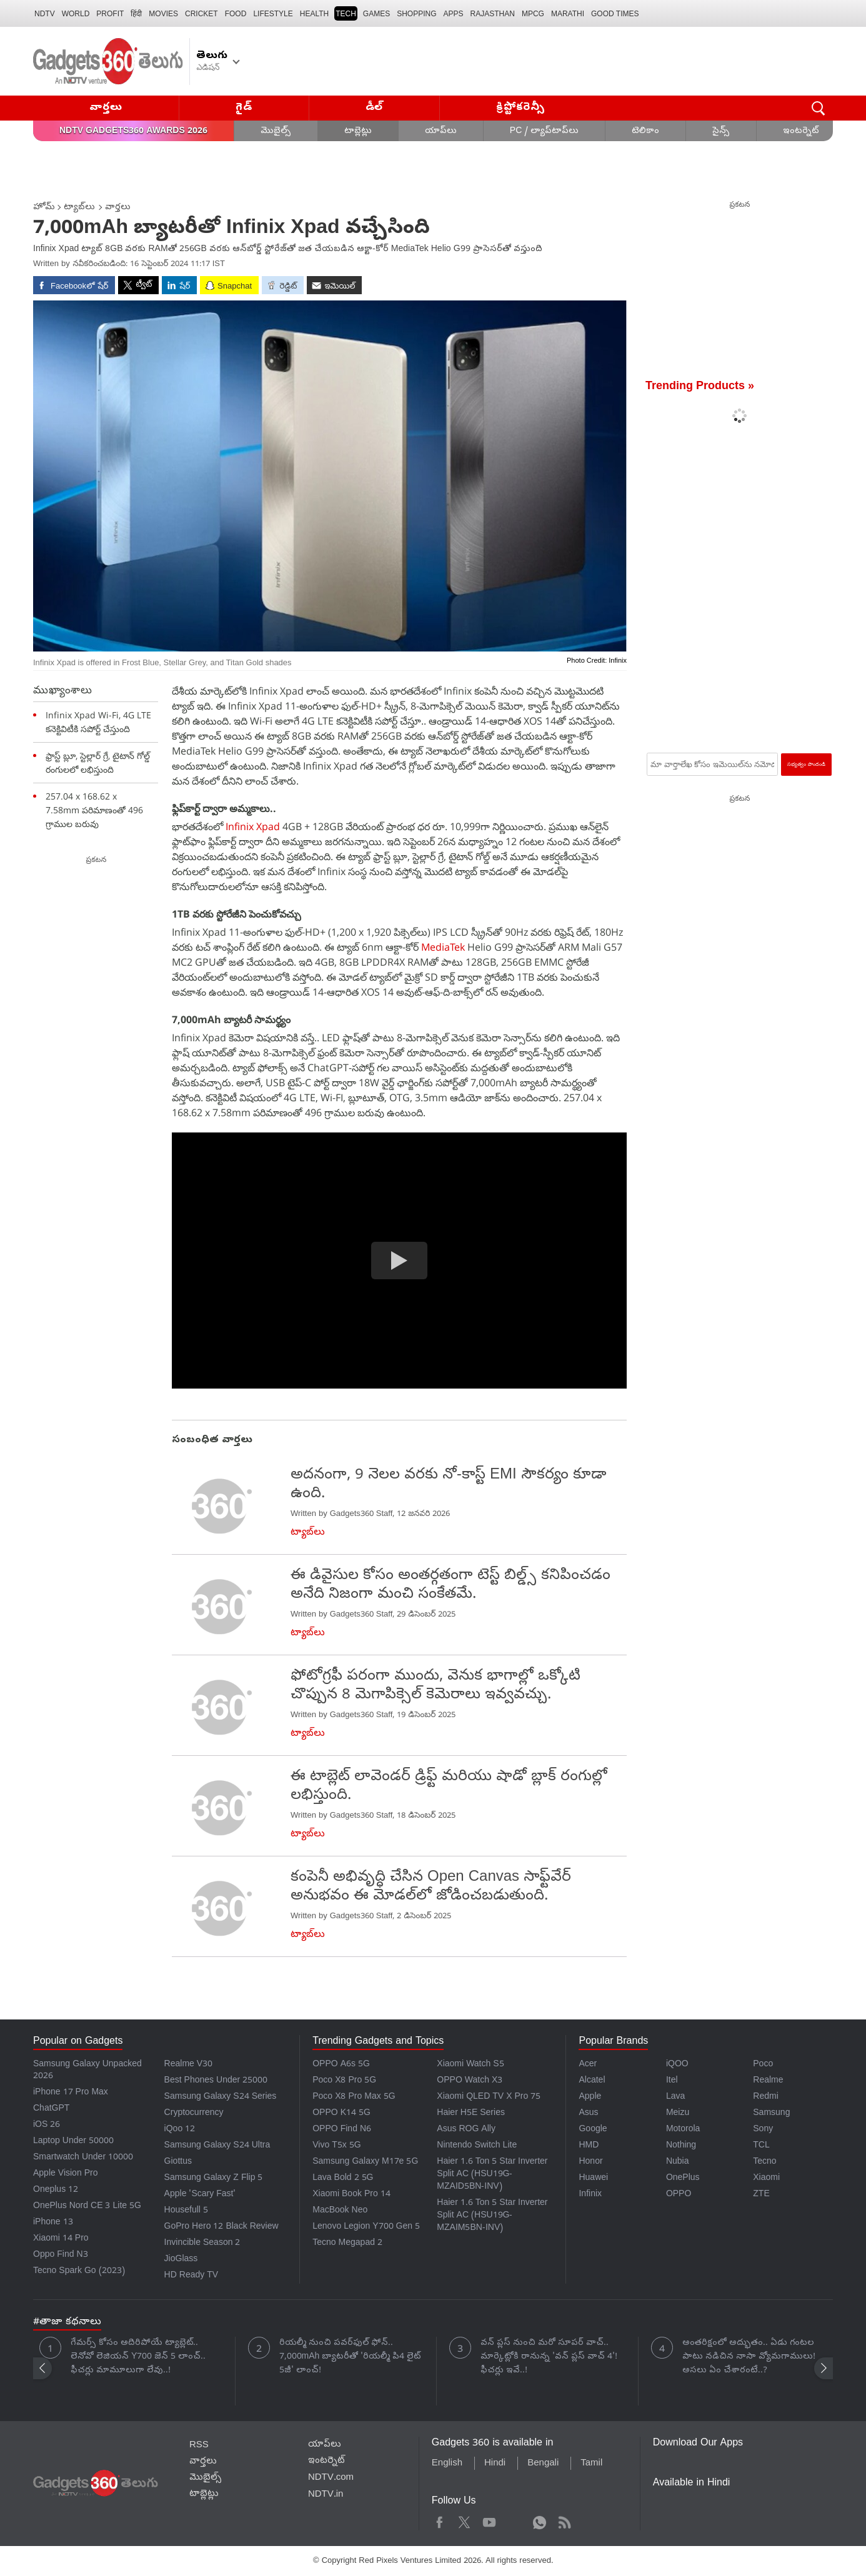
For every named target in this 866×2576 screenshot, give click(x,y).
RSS (199, 2445)
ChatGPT (51, 2109)
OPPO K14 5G (341, 2113)
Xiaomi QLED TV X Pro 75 (488, 2097)
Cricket (201, 13)
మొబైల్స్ (276, 131)
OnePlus (683, 2178)
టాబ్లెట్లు (358, 131)
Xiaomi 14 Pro (61, 2239)
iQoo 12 (180, 2130)
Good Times (615, 13)
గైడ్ (244, 108)
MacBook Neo (339, 2211)
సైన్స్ (721, 131)
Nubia (677, 2162)
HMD (589, 2146)
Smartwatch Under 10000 (83, 2158)
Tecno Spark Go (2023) (79, 2271)
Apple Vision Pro (65, 2174)
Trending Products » (699, 387)
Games (376, 13)
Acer (588, 2065)
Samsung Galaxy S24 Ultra (217, 2146)
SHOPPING (416, 13)
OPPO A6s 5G (341, 2065)
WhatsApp (539, 2520)
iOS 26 (46, 2125)
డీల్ (374, 108)
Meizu (677, 2113)
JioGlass (181, 2260)
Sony (763, 2130)
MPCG (533, 13)
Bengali (543, 2463)
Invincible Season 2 (202, 2243)
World (76, 13)
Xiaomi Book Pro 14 (351, 2195)
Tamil (591, 2463)
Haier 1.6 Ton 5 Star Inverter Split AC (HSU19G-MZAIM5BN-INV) (492, 2215)
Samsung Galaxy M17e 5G (365, 2162)
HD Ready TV (191, 2276)
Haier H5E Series (471, 2113)
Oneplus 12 (55, 2190)
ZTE (761, 2195)
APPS (454, 13)
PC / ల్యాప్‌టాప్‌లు (544, 131)
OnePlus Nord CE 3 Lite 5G (87, 2206)
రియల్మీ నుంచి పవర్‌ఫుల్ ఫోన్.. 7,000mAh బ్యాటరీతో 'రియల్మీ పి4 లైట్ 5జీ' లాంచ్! (350, 2357)
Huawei (593, 2178)
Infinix (590, 2195)
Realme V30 (188, 2065)
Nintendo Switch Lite (477, 2146)
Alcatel (592, 2081)
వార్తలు (105, 108)
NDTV (44, 13)
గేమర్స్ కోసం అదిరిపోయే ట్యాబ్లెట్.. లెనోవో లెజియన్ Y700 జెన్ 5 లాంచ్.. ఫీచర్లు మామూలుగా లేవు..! (138, 2357)
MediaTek (444, 947)
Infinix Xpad (253, 826)
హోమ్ (44, 208)
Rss (563, 2520)
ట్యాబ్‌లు (79, 208)
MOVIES (163, 13)
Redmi (765, 2097)
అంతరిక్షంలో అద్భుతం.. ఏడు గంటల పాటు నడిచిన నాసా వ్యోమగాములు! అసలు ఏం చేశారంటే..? (748, 2357)
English (447, 2463)
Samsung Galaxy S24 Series (220, 2097)
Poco (763, 2065)
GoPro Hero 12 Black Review (221, 2227)
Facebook (439, 2520)
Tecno (764, 2162)
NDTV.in (326, 2495)
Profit (110, 13)
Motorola (683, 2130)
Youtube (489, 2520)
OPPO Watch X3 (469, 2081)
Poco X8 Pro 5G (344, 2081)
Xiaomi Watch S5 (470, 2065)
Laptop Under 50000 (73, 2141)
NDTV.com (331, 2478)
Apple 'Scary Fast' (200, 2195)
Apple (590, 2097)
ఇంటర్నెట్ (801, 131)
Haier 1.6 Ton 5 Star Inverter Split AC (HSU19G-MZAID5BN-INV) (492, 2174)
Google (593, 2130)
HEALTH (314, 13)
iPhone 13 (53, 2223)
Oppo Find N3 (60, 2255)
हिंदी (136, 13)
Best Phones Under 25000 (216, 2081)
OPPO (678, 2195)
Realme (768, 2081)
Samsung (771, 2113)
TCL (761, 2146)
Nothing (681, 2146)
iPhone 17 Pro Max (70, 2093)
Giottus (178, 2162)
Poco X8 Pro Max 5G (353, 2097)
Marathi (567, 13)
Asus (588, 2113)
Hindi (494, 2463)
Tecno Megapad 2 (347, 2243)
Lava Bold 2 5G (342, 2178)
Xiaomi (766, 2178)
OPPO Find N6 (341, 2130)
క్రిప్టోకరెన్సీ (520, 108)
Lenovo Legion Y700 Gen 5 (366, 2227)
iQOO (677, 2065)
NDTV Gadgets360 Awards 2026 (133, 131)
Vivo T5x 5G (336, 2146)
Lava (675, 2097)
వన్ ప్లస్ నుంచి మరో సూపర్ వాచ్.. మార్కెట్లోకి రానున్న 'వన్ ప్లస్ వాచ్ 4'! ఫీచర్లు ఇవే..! (548, 2357)
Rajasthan (492, 13)
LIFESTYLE (272, 13)
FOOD (236, 13)
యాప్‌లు (441, 131)
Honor (590, 2162)
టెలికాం (645, 131)
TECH (346, 13)
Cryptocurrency (194, 2113)
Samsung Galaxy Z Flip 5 (213, 2178)
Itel (672, 2081)
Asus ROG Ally (466, 2130)
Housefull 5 (186, 2211)
